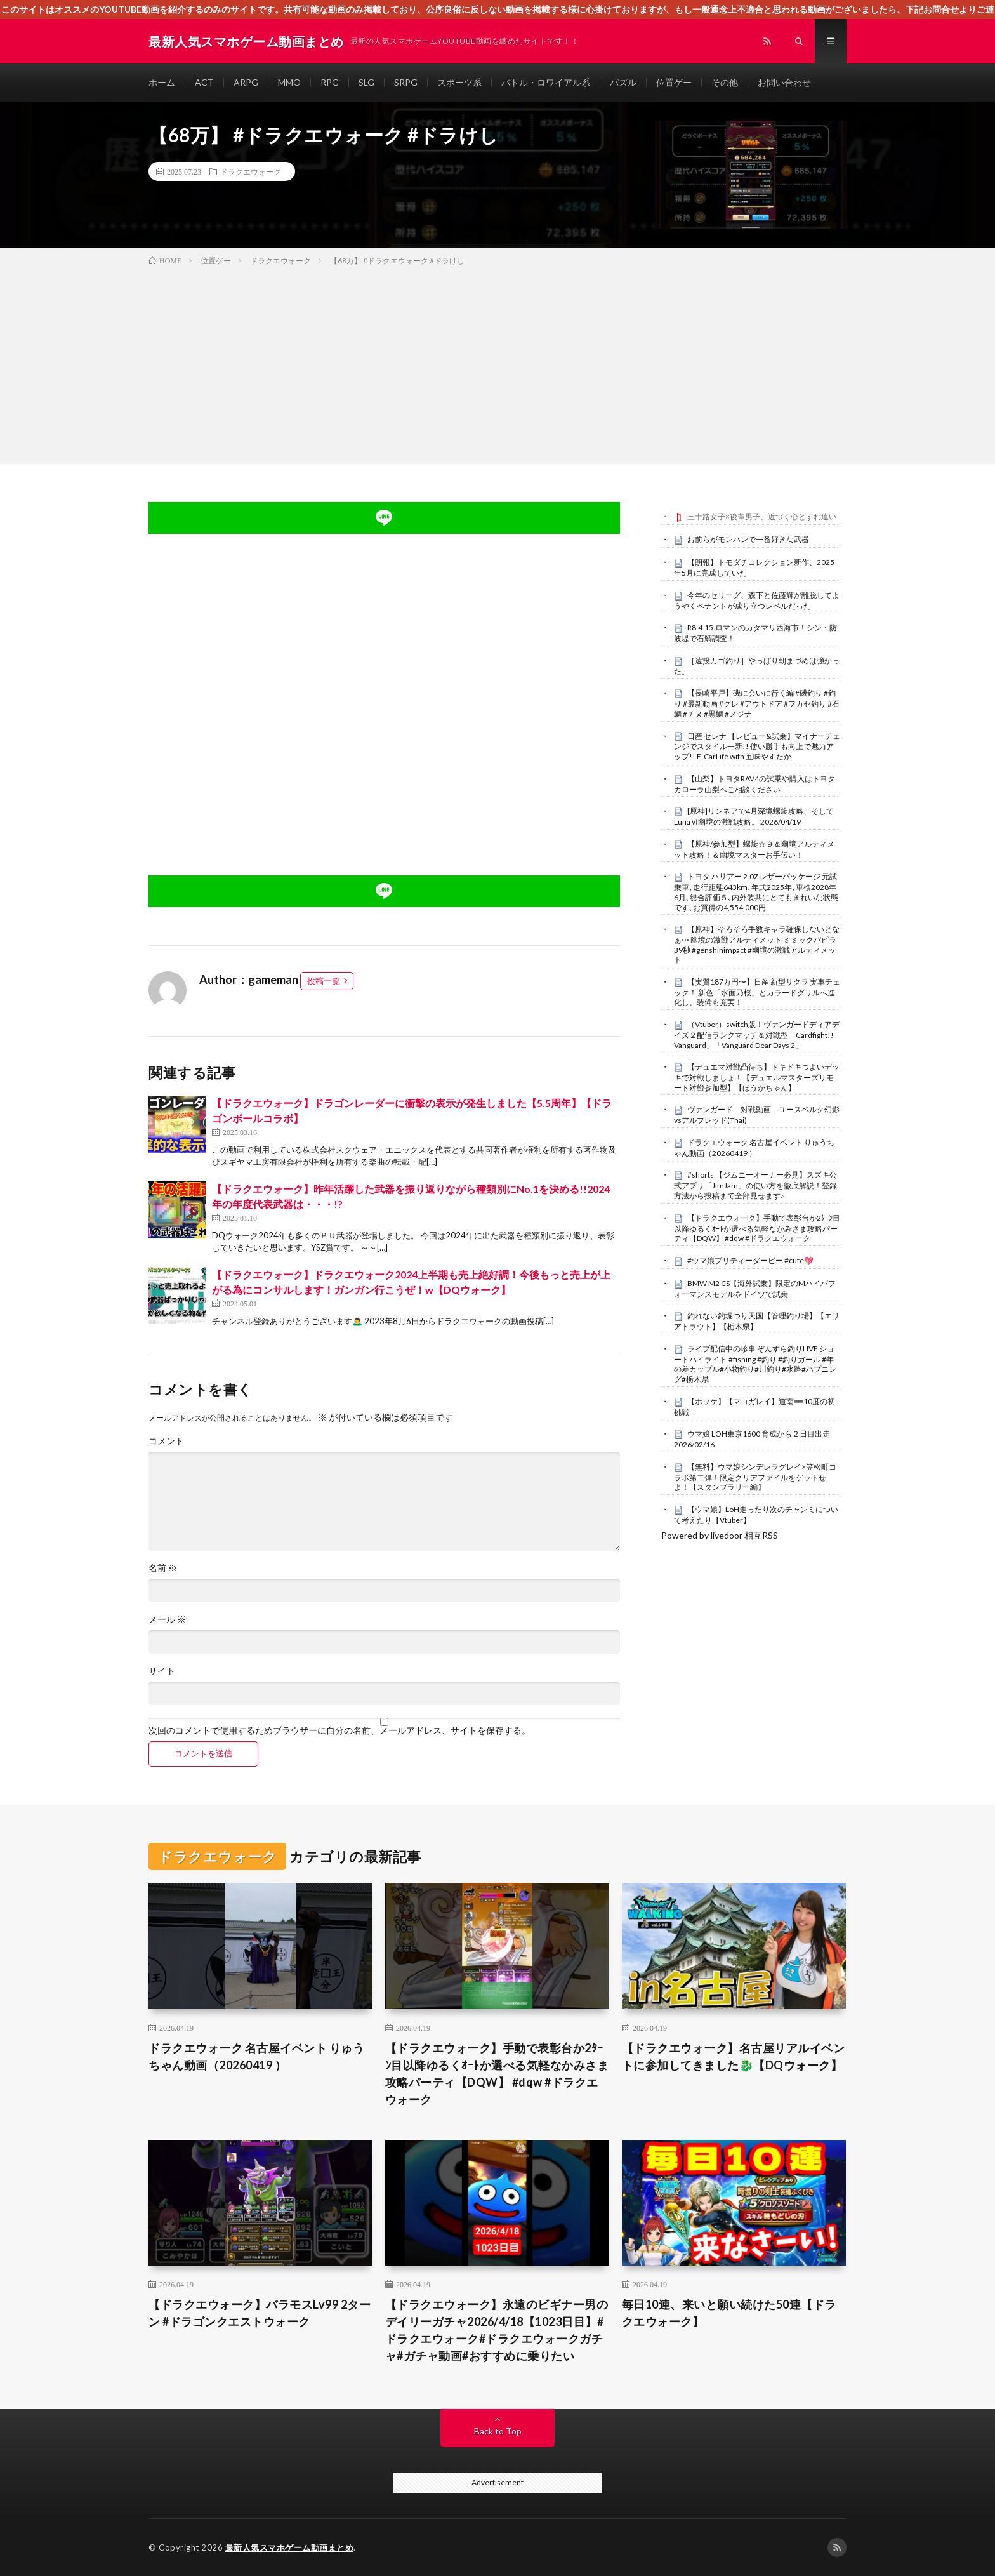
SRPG (406, 82)
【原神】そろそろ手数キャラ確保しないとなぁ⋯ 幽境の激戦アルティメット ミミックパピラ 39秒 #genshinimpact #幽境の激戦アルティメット (757, 944)
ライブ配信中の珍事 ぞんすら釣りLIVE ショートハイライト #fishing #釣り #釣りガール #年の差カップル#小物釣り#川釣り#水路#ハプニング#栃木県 (755, 1364)
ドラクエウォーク (250, 171)
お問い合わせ (784, 82)
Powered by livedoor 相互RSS (719, 1535)
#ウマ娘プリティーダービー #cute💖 (750, 1260)
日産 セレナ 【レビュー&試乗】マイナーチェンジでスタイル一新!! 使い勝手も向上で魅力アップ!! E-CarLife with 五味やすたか (757, 746)
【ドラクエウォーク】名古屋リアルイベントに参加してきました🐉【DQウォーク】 (733, 2056)
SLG (366, 82)
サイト (161, 1670)
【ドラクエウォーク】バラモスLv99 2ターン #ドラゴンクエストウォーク (259, 2312)
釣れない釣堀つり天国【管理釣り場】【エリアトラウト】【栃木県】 (757, 1321)
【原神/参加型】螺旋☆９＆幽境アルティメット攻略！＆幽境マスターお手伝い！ (754, 849)
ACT (204, 82)
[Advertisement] (497, 362)
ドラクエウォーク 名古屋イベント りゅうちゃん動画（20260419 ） (754, 1148)
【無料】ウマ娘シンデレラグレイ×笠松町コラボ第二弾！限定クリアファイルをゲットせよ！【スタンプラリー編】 (755, 1477)
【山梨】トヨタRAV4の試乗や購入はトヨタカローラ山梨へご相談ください (754, 784)
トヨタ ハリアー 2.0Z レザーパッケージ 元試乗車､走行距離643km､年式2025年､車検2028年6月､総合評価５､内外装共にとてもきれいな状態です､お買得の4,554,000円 (756, 892)
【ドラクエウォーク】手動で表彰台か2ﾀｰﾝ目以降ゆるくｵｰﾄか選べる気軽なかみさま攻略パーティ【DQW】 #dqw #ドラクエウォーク (757, 1228)
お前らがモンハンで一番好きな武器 (748, 539)
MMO (289, 82)
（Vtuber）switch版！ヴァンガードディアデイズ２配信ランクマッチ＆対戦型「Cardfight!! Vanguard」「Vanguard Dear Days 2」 (757, 1034)
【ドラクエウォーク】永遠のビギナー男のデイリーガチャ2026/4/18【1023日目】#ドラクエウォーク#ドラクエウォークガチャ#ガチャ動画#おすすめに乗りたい (497, 2330)
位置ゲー (674, 82)
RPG (329, 82)
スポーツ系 (459, 82)
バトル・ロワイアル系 (545, 82)
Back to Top (498, 2431)
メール (167, 1619)
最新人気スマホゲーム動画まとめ (289, 2547)
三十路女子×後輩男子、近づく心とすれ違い (761, 516)
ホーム (161, 82)
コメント (166, 1441)
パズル (623, 82)
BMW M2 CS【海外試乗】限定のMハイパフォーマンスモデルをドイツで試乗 (755, 1288)
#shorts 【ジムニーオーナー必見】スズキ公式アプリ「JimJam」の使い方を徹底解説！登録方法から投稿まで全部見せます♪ (755, 1185)
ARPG (246, 82)
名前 (162, 1568)
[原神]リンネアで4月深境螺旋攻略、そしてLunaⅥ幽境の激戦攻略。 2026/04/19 (754, 816)
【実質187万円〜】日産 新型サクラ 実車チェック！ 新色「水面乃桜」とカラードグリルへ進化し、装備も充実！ (757, 992)
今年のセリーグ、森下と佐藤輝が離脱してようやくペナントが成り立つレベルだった (757, 600)
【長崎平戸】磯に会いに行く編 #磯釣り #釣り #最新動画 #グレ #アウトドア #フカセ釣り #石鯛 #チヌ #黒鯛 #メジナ (757, 703)
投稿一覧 (323, 981)
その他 (724, 82)
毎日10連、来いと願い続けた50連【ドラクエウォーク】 (729, 2312)
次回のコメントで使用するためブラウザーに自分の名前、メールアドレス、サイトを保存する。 (339, 1730)
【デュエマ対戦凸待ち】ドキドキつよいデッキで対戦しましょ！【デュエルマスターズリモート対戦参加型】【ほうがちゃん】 (757, 1077)
